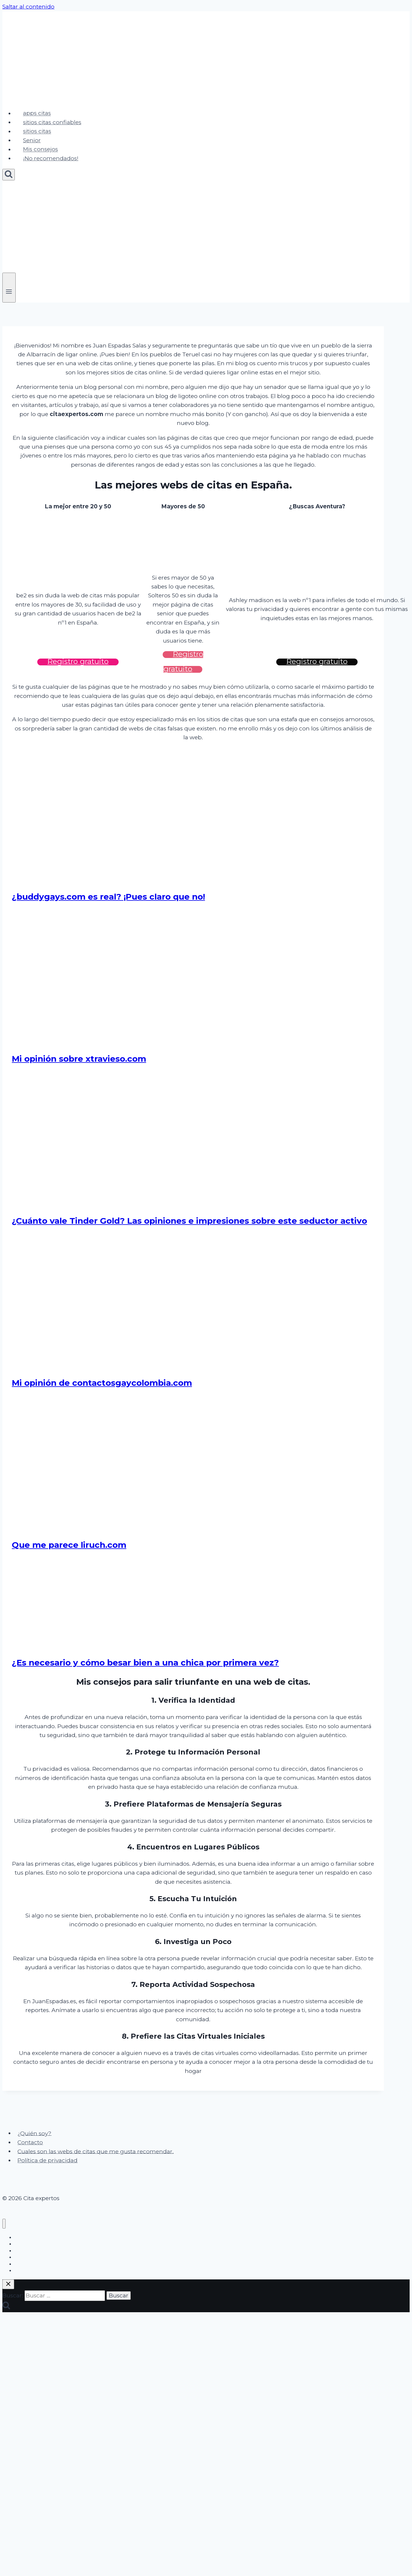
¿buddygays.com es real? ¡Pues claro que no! (108, 897)
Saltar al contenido (28, 6)
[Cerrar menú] (4, 2224)
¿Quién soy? (34, 2133)
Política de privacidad (47, 2160)
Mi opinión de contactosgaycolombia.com (102, 1383)
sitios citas (37, 131)
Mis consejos (40, 149)
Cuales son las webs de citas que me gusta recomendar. (95, 2151)
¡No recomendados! (50, 158)
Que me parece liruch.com (69, 1545)
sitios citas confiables (52, 122)
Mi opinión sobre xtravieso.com (79, 1059)
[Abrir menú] (9, 287)
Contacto (30, 2142)
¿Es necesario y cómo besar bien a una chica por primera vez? (145, 1662)
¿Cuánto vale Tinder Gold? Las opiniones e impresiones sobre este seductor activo (189, 1221)
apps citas (37, 113)
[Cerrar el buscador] (8, 2284)
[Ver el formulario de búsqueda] (8, 174)
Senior (32, 140)
